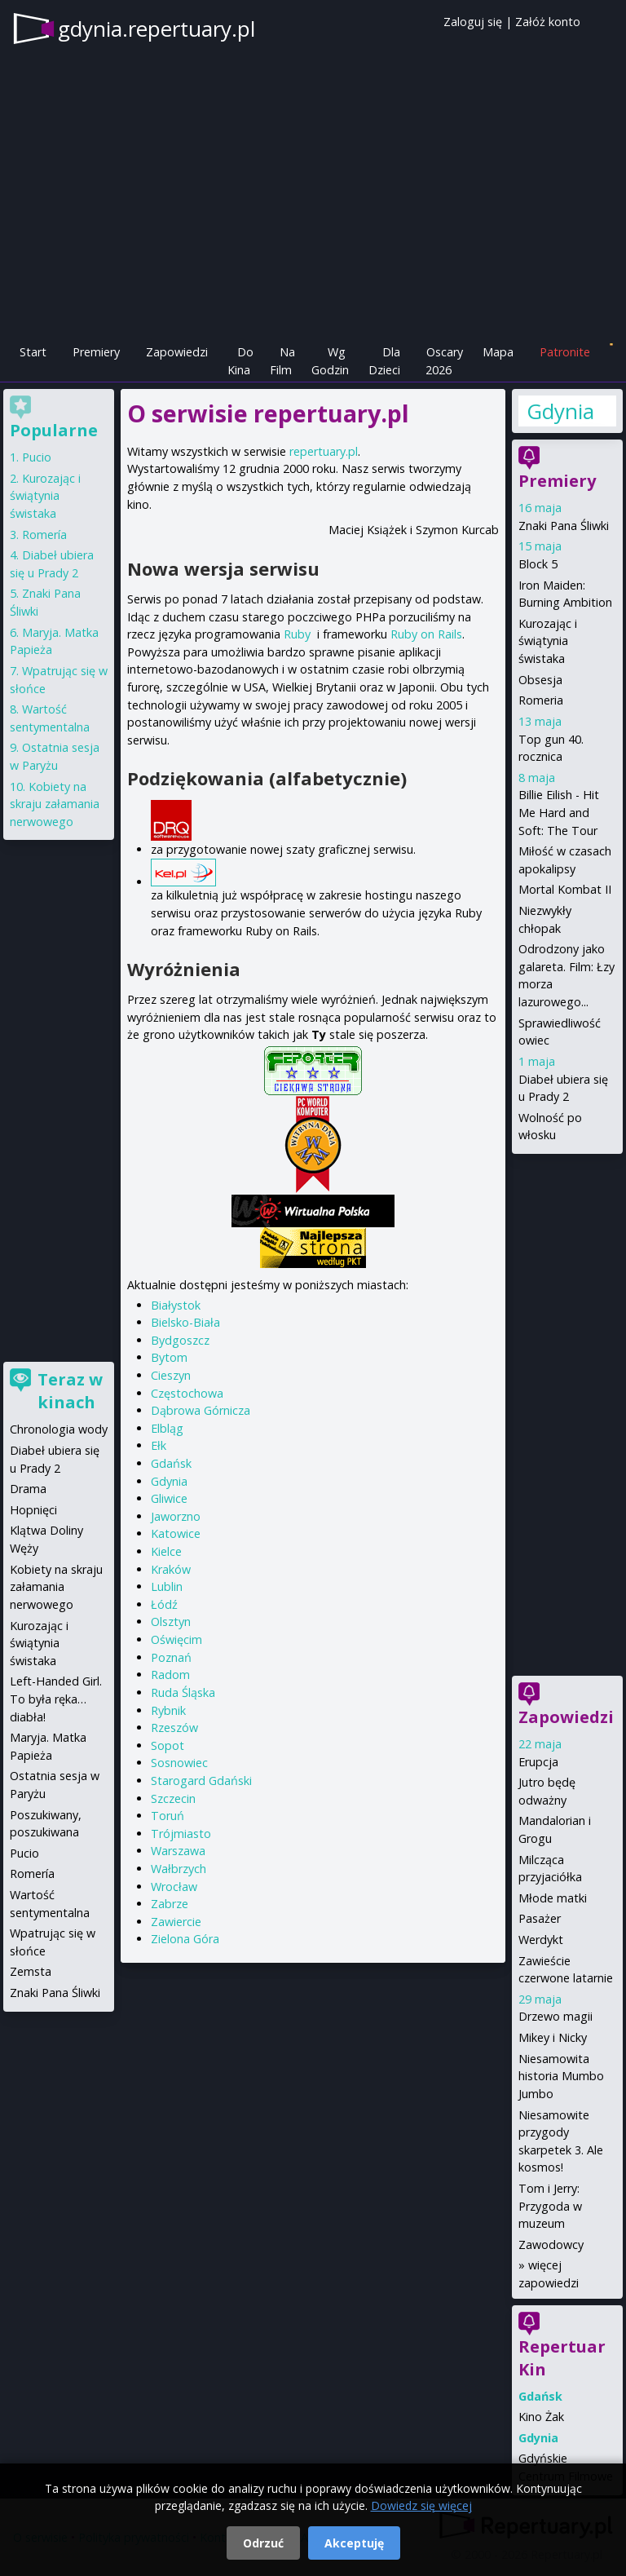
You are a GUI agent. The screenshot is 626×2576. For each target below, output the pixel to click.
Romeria (540, 700)
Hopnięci (33, 1510)
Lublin (167, 1586)
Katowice (176, 1533)
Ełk (158, 1445)
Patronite (565, 352)
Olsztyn (171, 1621)
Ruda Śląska (183, 1692)
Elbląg (167, 1428)
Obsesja (540, 679)
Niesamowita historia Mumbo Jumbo (561, 2076)
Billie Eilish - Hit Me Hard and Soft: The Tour (558, 812)
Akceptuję (354, 2543)
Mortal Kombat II (564, 889)
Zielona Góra (185, 1938)
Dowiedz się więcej (421, 2505)
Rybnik (168, 1710)
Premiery (96, 352)
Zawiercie (176, 1921)
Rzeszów (174, 1727)
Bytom (169, 1357)
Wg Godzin (330, 361)
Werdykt (540, 1939)
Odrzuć (263, 2543)
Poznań (171, 1657)
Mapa (498, 352)
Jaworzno (176, 1516)
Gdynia (169, 1481)
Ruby (297, 634)
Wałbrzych (178, 1868)
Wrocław (174, 1886)
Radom (170, 1674)
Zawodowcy (551, 2244)
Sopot (167, 1745)
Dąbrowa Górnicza (200, 1410)
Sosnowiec (179, 1762)
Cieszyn (171, 1375)
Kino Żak (541, 2416)
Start (33, 352)
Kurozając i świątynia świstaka (547, 641)
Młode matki (552, 1898)
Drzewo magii (555, 2016)
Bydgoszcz (180, 1340)
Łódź (164, 1604)
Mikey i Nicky (552, 2037)
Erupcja (538, 1762)
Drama (28, 1488)
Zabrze (169, 1903)
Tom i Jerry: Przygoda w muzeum (550, 2206)
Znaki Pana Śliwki (563, 525)
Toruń (167, 1815)
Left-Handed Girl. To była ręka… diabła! (56, 1698)
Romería (44, 534)
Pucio (36, 457)
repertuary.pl (323, 451)
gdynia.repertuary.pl (156, 28)
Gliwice (169, 1498)
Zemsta (30, 1971)
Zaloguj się (472, 21)
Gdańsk (171, 1463)
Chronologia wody (59, 1429)
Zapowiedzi (177, 352)
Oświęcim (176, 1639)
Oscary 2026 (444, 361)
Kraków (171, 1569)
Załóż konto (547, 21)
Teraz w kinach (70, 1390)
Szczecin (173, 1798)
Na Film (282, 361)
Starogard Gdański (201, 1780)
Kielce (166, 1551)
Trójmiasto (181, 1833)
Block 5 (538, 564)
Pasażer (539, 1918)
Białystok (176, 1305)
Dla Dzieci (384, 361)
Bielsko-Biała (185, 1322)
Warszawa (178, 1850)
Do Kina (240, 361)
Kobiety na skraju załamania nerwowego (54, 804)
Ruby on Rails (426, 634)
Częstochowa (187, 1393)
